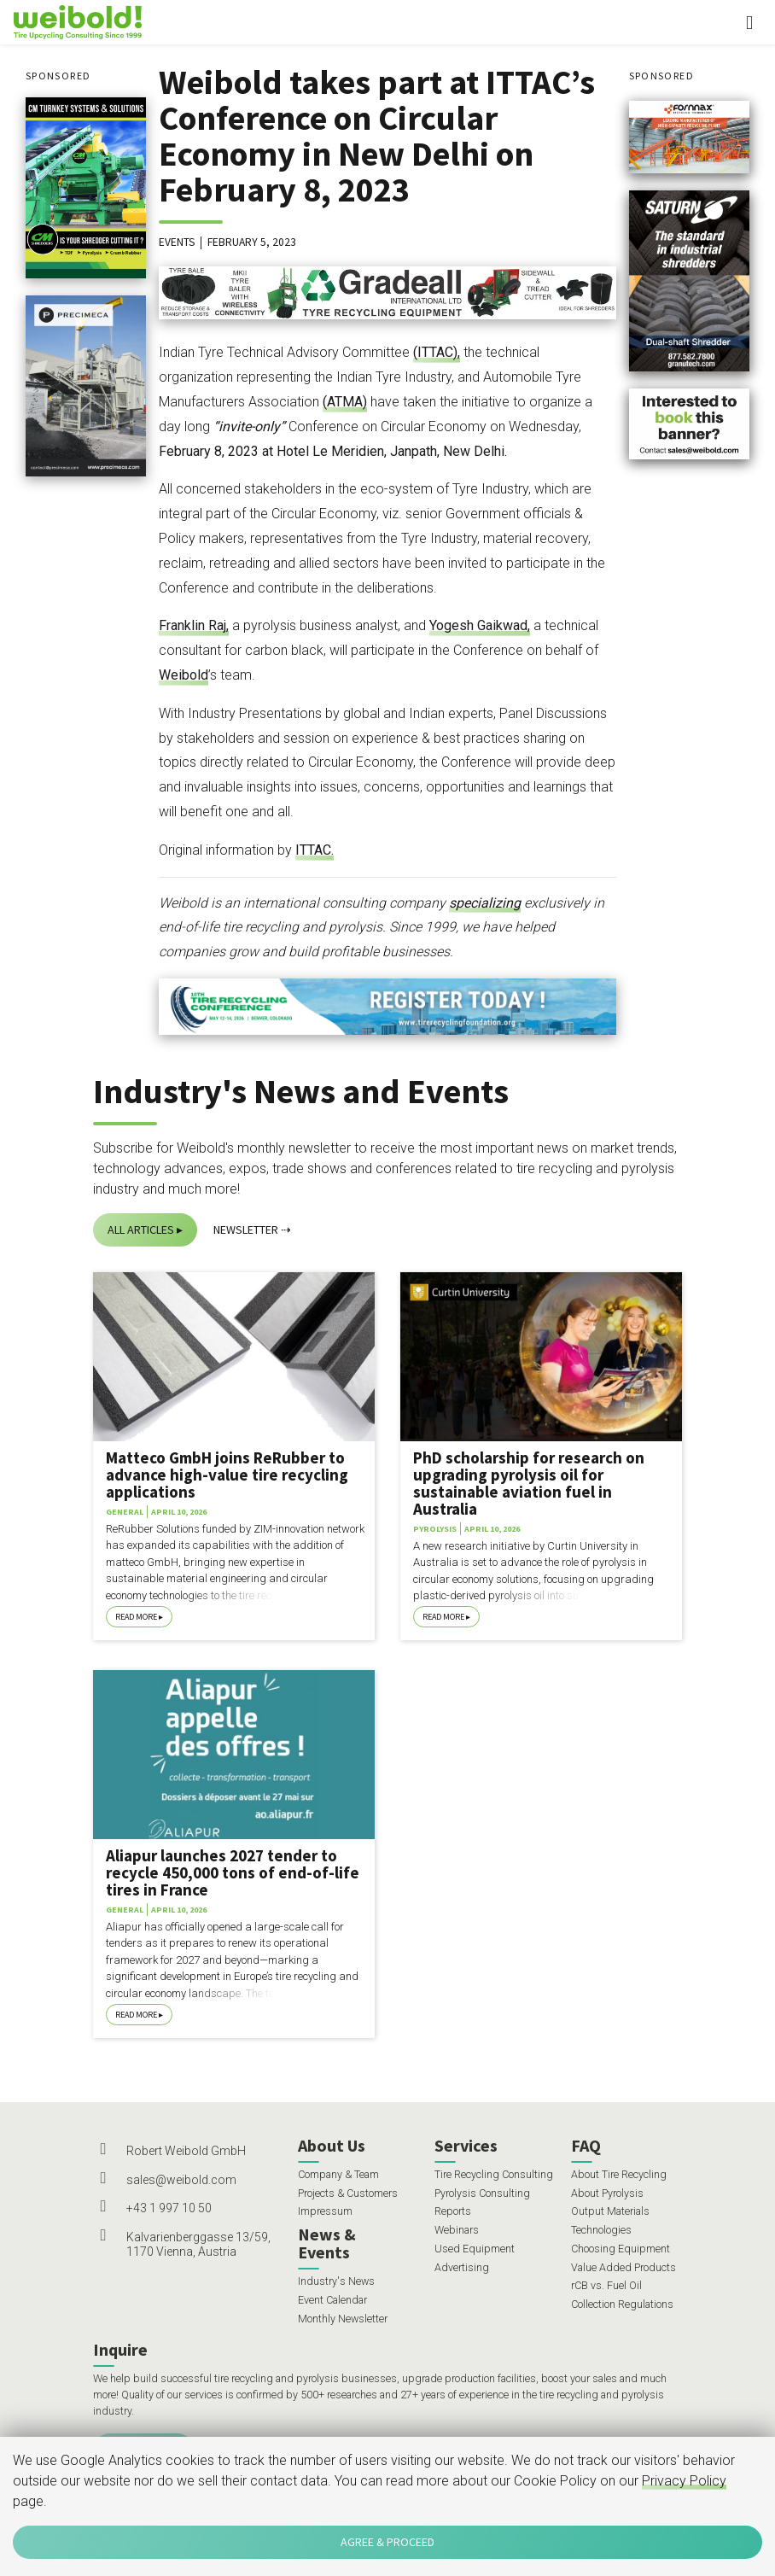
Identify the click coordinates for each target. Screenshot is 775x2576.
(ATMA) (345, 402)
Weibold (183, 675)
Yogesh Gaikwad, (479, 625)
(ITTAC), (436, 352)
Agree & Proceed (387, 2542)
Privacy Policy (684, 2481)
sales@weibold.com (181, 2180)
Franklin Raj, (194, 625)
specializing (485, 903)
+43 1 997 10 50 (169, 2208)
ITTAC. (314, 850)
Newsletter (245, 1229)
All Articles (141, 1229)
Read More (136, 1616)
